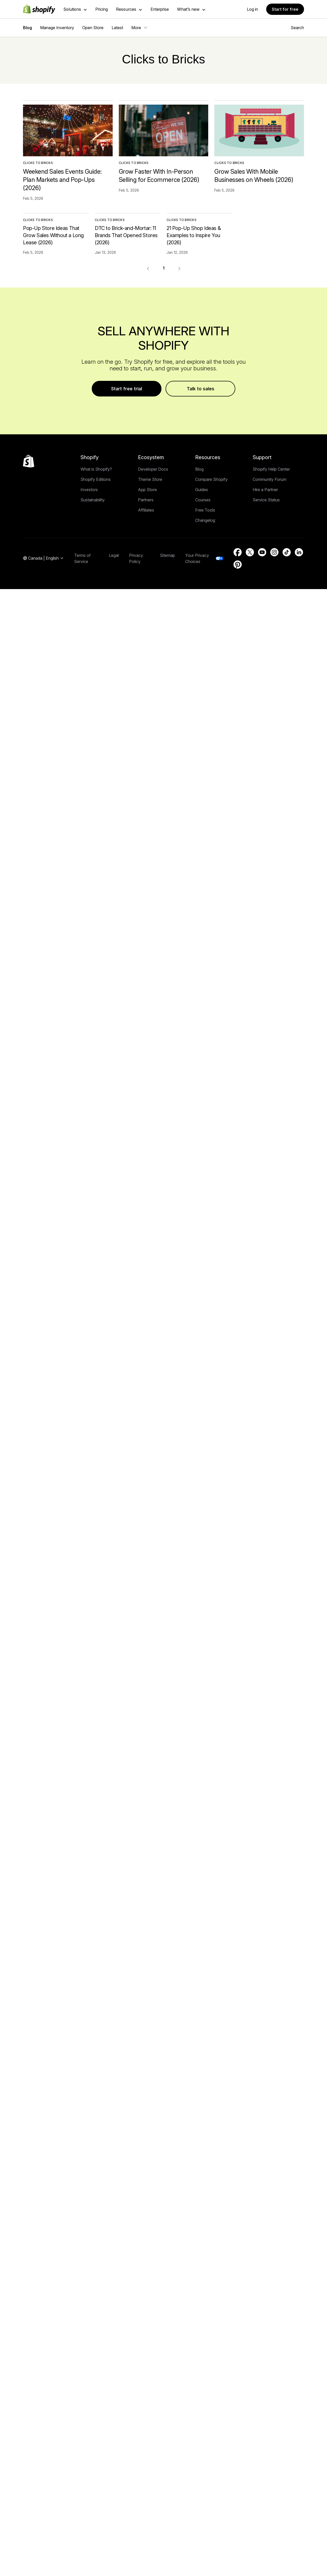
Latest (117, 27)
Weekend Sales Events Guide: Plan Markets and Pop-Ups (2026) (62, 180)
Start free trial (126, 388)
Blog (27, 27)
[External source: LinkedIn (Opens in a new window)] (299, 552)
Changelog (205, 520)
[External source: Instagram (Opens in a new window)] (274, 552)
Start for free (285, 9)
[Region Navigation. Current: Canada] (43, 558)
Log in (252, 9)
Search (297, 27)
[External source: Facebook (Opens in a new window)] (237, 552)
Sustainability (92, 499)
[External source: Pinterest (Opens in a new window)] (237, 564)
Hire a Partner (265, 489)
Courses (203, 499)
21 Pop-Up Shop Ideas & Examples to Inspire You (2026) (194, 235)
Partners (146, 499)
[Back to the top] (28, 461)
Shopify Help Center (271, 469)
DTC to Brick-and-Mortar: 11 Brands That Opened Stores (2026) (126, 235)
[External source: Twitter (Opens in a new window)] (250, 552)
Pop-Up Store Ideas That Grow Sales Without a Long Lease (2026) (53, 235)
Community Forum (269, 479)
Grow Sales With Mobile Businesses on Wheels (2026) (253, 175)
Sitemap (167, 555)
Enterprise (159, 9)
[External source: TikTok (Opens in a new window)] (287, 552)
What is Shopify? (96, 469)
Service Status (266, 499)
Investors (89, 489)
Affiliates (146, 510)
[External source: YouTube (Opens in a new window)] (262, 552)
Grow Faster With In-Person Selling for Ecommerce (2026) (159, 175)
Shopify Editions (95, 479)
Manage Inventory (57, 27)
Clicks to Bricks (38, 163)
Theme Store (150, 479)
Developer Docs (153, 469)
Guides (201, 489)
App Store (147, 489)
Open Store (92, 27)
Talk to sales (200, 388)
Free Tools (205, 510)
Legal (114, 555)
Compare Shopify (211, 479)
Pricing (101, 9)
